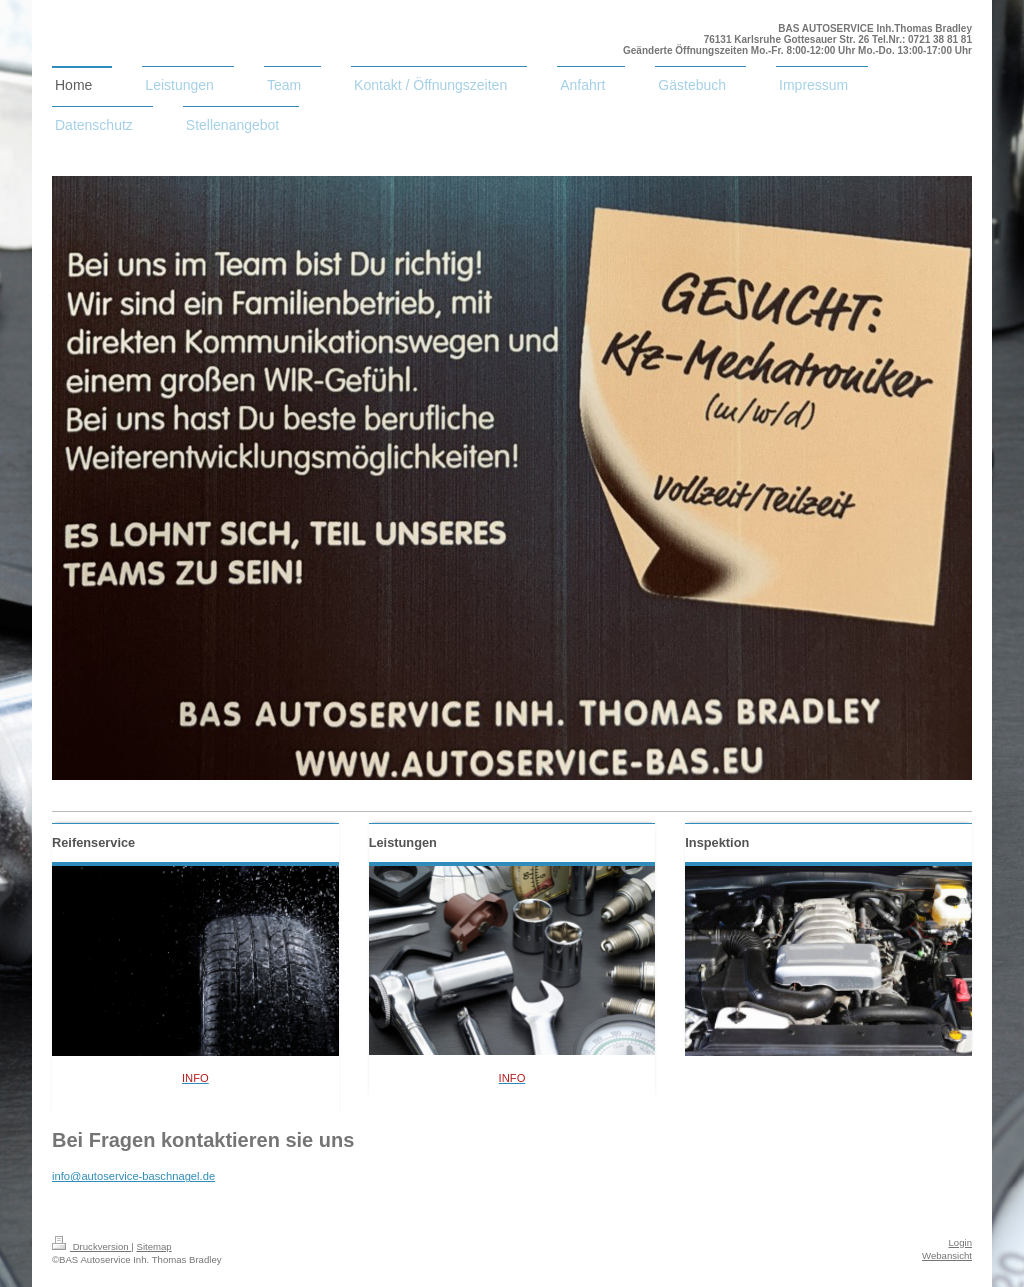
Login (960, 1242)
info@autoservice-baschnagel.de (133, 1176)
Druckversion (91, 1246)
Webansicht (947, 1255)
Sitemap (153, 1246)
